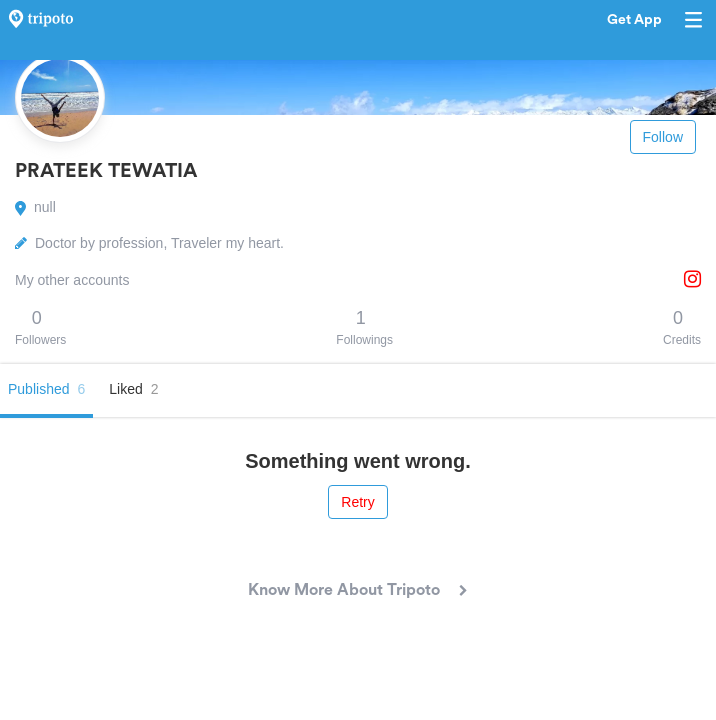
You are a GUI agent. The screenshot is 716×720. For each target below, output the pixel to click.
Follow (663, 137)
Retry (357, 502)
